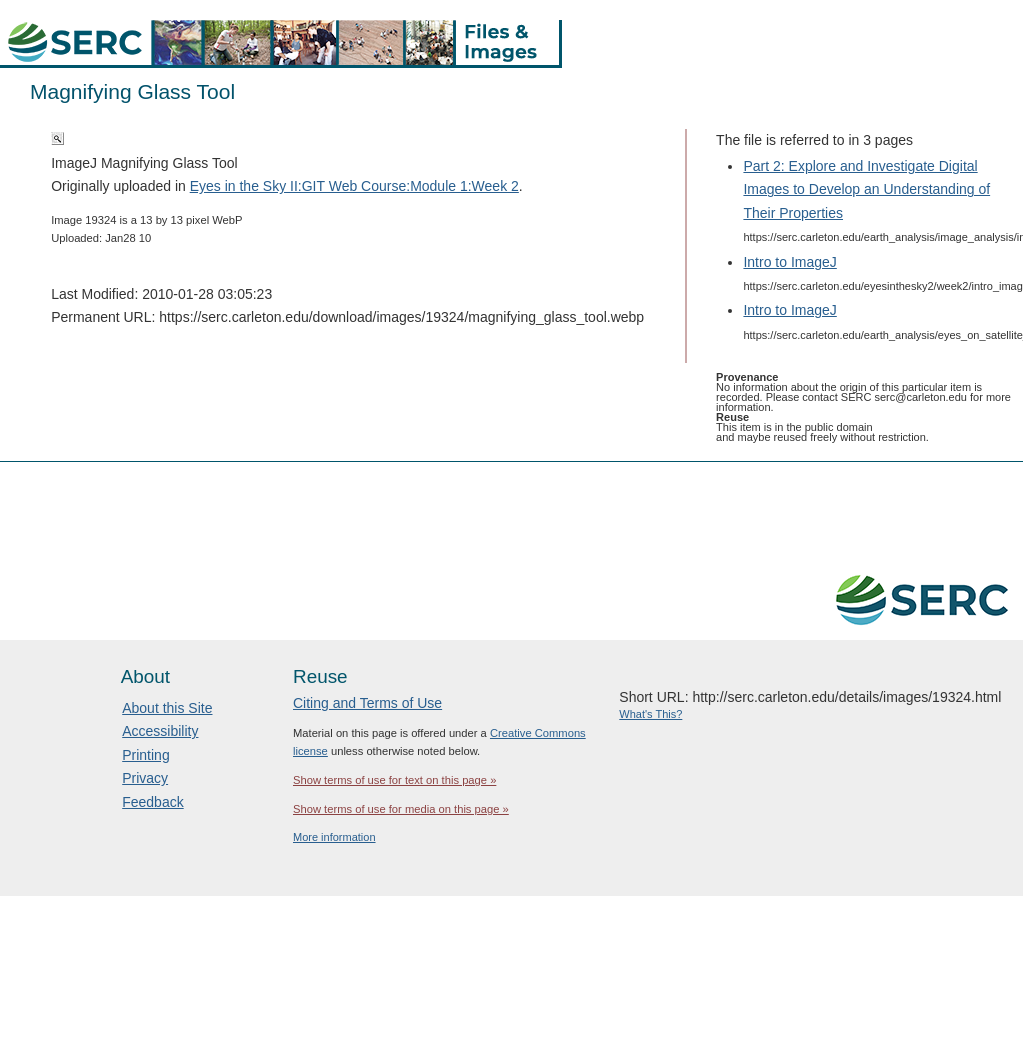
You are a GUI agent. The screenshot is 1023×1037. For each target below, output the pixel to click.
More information (334, 837)
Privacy (145, 778)
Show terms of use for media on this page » (401, 809)
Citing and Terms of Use (367, 703)
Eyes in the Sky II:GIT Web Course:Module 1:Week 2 (354, 186)
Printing (145, 755)
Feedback (152, 802)
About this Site (167, 708)
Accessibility (160, 731)
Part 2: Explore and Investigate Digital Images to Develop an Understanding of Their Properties (866, 189)
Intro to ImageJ (789, 262)
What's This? (650, 714)
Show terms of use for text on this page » (394, 780)
